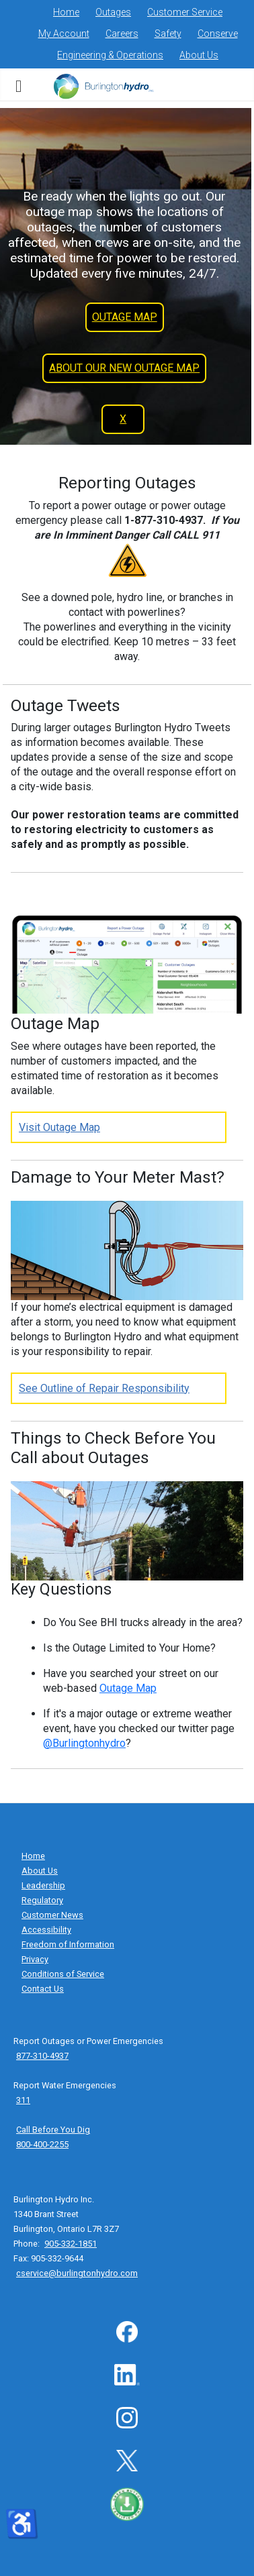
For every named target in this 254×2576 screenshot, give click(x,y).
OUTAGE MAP (124, 317)
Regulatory (42, 1900)
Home (66, 12)
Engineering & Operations (110, 55)
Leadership (43, 1885)
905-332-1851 (70, 2244)
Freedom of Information (68, 1944)
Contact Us (43, 1989)
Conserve (218, 33)
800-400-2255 (42, 2144)
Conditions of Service (63, 1974)
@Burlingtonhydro (84, 1743)
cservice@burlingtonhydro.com (77, 2273)
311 (23, 2100)
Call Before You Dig (53, 2130)
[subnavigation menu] (18, 84)
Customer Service (184, 12)
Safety (168, 33)
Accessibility (46, 1930)
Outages (113, 12)
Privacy (35, 1959)
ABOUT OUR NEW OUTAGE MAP (124, 368)
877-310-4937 (42, 2056)
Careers (121, 33)
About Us (198, 55)
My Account (63, 33)
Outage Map (128, 1688)
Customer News (52, 1915)
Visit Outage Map (59, 1127)
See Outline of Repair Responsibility (104, 1388)
